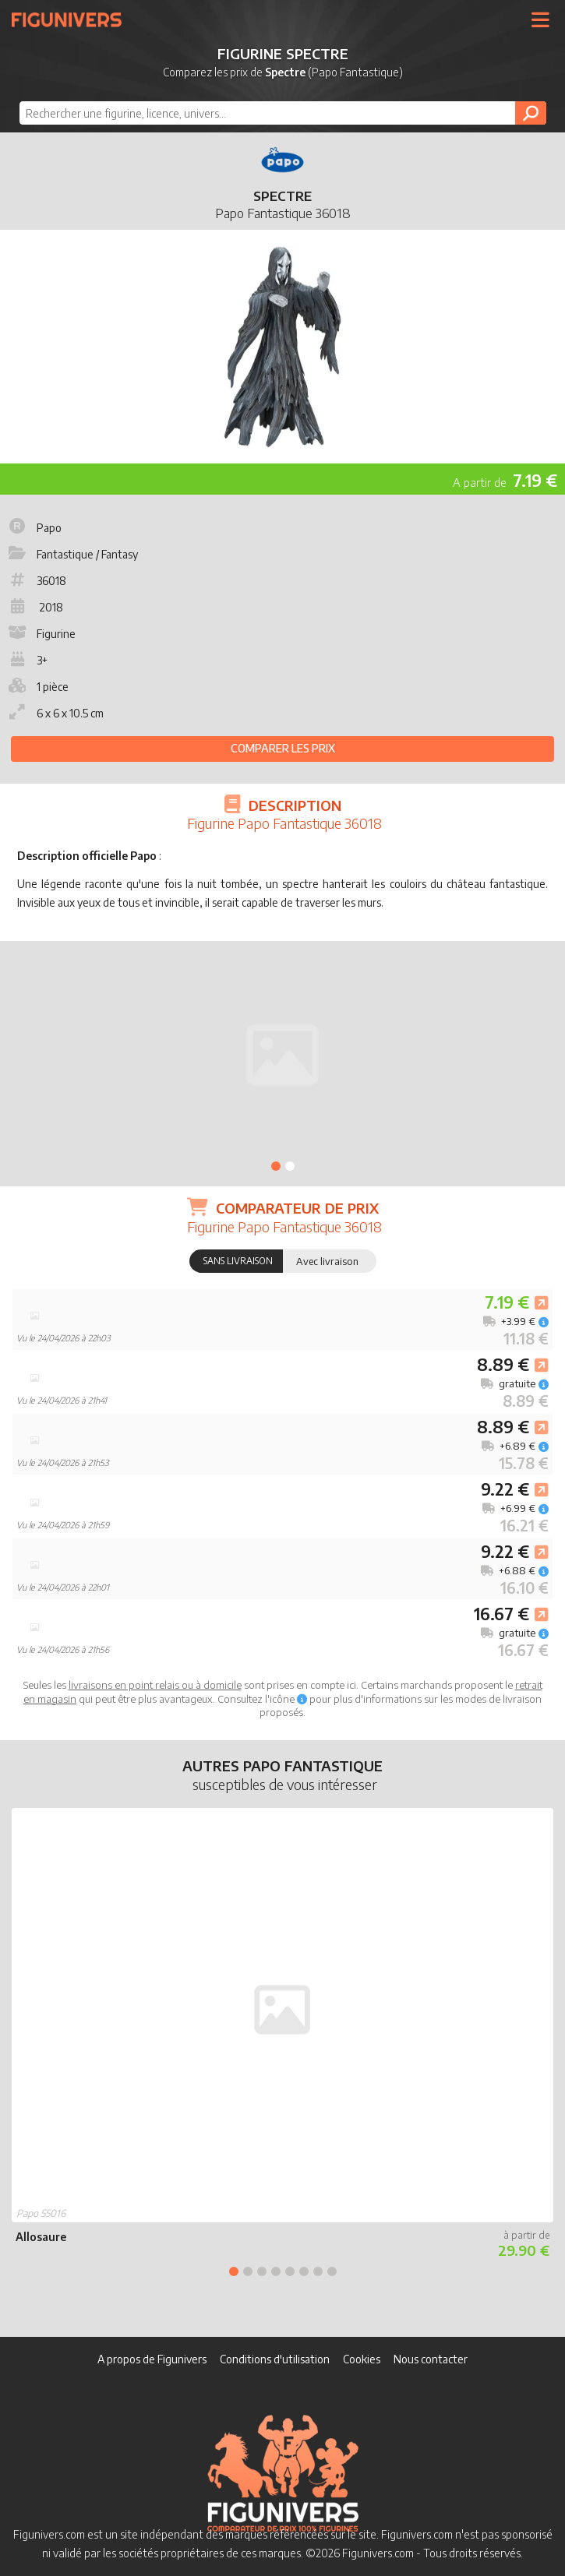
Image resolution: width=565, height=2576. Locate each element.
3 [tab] (262, 2271)
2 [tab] (290, 1166)
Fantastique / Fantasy (71, 554)
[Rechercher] (530, 113)
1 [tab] (276, 1166)
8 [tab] (332, 2271)
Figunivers (73, 19)
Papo (33, 527)
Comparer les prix (283, 748)
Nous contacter (431, 2359)
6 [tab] (304, 2271)
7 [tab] (318, 2271)
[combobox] (282, 113)
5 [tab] (290, 2271)
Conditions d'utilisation (275, 2359)
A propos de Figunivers (152, 2359)
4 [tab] (276, 2271)
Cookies (361, 2359)
